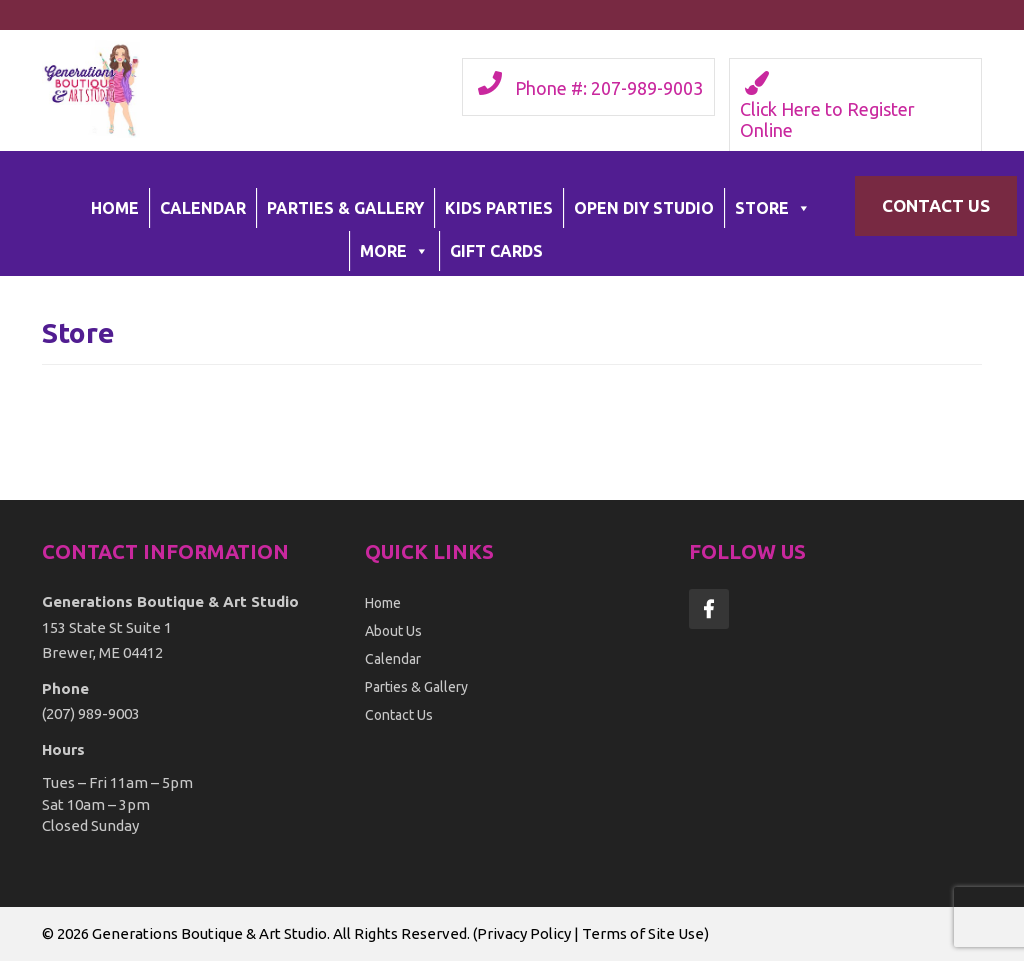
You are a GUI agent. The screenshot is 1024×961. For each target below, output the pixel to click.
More (394, 251)
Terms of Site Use (643, 933)
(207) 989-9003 (91, 713)
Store (773, 208)
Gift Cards (496, 251)
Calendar (203, 208)
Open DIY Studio (644, 208)
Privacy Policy (524, 933)
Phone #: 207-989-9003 (609, 88)
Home (115, 208)
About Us (393, 631)
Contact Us (936, 205)
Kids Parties (499, 208)
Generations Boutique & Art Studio (209, 933)
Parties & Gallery (345, 208)
